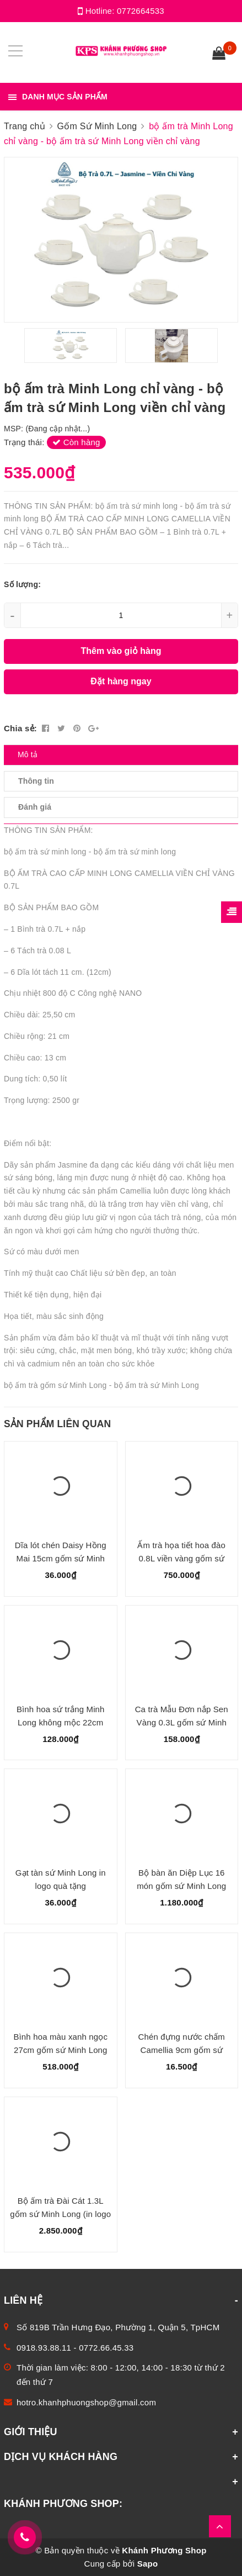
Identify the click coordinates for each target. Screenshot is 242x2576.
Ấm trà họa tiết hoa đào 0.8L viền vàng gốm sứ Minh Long (181, 1558)
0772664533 (140, 10)
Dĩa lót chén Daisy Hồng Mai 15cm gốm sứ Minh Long (60, 1558)
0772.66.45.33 (106, 2347)
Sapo (147, 2563)
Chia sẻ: (20, 728)
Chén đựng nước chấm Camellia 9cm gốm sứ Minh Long (181, 2050)
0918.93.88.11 (44, 2347)
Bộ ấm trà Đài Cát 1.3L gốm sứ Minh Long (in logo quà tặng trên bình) (60, 2214)
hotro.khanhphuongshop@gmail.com (86, 2402)
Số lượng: (22, 584)
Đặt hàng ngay (120, 681)
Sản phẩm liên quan (57, 1423)
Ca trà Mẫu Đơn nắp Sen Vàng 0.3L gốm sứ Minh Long (181, 1722)
